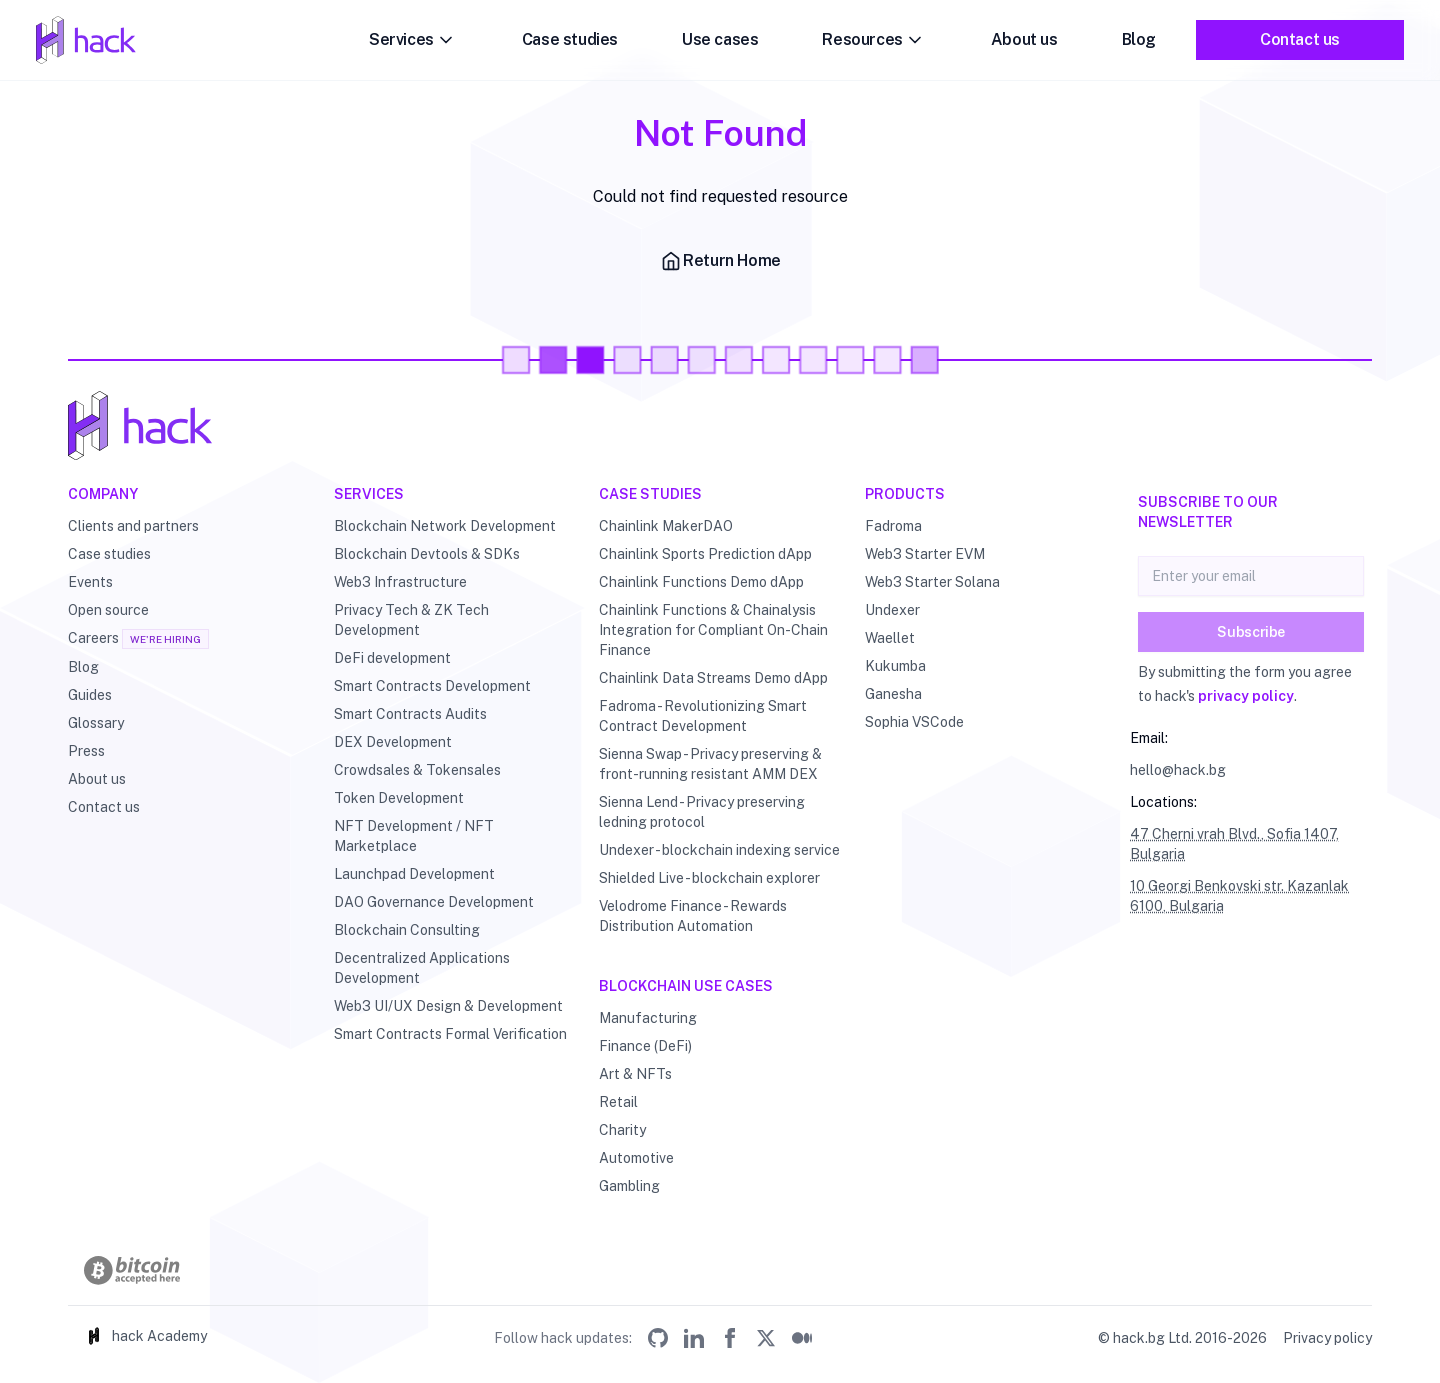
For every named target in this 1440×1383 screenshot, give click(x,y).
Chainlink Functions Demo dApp (701, 582)
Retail (618, 1102)
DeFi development (392, 658)
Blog (1139, 39)
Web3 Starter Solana (932, 582)
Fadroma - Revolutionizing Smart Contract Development (703, 716)
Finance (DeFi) (645, 1046)
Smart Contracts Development (432, 686)
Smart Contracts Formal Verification (450, 1034)
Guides (90, 695)
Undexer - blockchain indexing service (719, 850)
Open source (108, 610)
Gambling (629, 1186)
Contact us (1300, 39)
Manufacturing (648, 1018)
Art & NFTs (635, 1074)
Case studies (570, 39)
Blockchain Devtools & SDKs (427, 554)
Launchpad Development (414, 874)
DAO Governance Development (434, 902)
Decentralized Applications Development (422, 968)
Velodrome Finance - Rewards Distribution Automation (693, 916)
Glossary (96, 723)
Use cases (720, 39)
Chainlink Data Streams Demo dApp (713, 678)
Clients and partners (133, 526)
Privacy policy (1327, 1338)
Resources (874, 40)
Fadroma (893, 526)
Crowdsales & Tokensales (417, 770)
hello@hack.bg (1178, 770)
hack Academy (145, 1336)
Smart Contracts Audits (410, 714)
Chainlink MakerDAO (666, 526)
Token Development (399, 798)
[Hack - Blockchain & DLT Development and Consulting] (720, 425)
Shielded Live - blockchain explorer (709, 878)
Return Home (720, 261)
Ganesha (893, 694)
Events (90, 582)
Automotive (636, 1158)
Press (86, 751)
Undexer (892, 610)
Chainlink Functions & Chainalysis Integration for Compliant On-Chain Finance (713, 630)
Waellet (890, 638)
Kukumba (895, 666)
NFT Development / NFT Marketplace (414, 836)
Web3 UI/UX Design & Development (448, 1006)
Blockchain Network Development (445, 526)
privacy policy (1246, 696)
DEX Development (393, 742)
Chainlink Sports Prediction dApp (705, 554)
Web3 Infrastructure (400, 582)
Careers (93, 638)
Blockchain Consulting (407, 930)
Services (413, 40)
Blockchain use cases (686, 986)
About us (1024, 39)
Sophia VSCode (914, 722)
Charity (622, 1130)
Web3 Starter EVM (925, 554)
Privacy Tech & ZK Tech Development (411, 620)
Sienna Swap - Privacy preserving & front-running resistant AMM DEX (710, 764)
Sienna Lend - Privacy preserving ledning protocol (702, 812)
